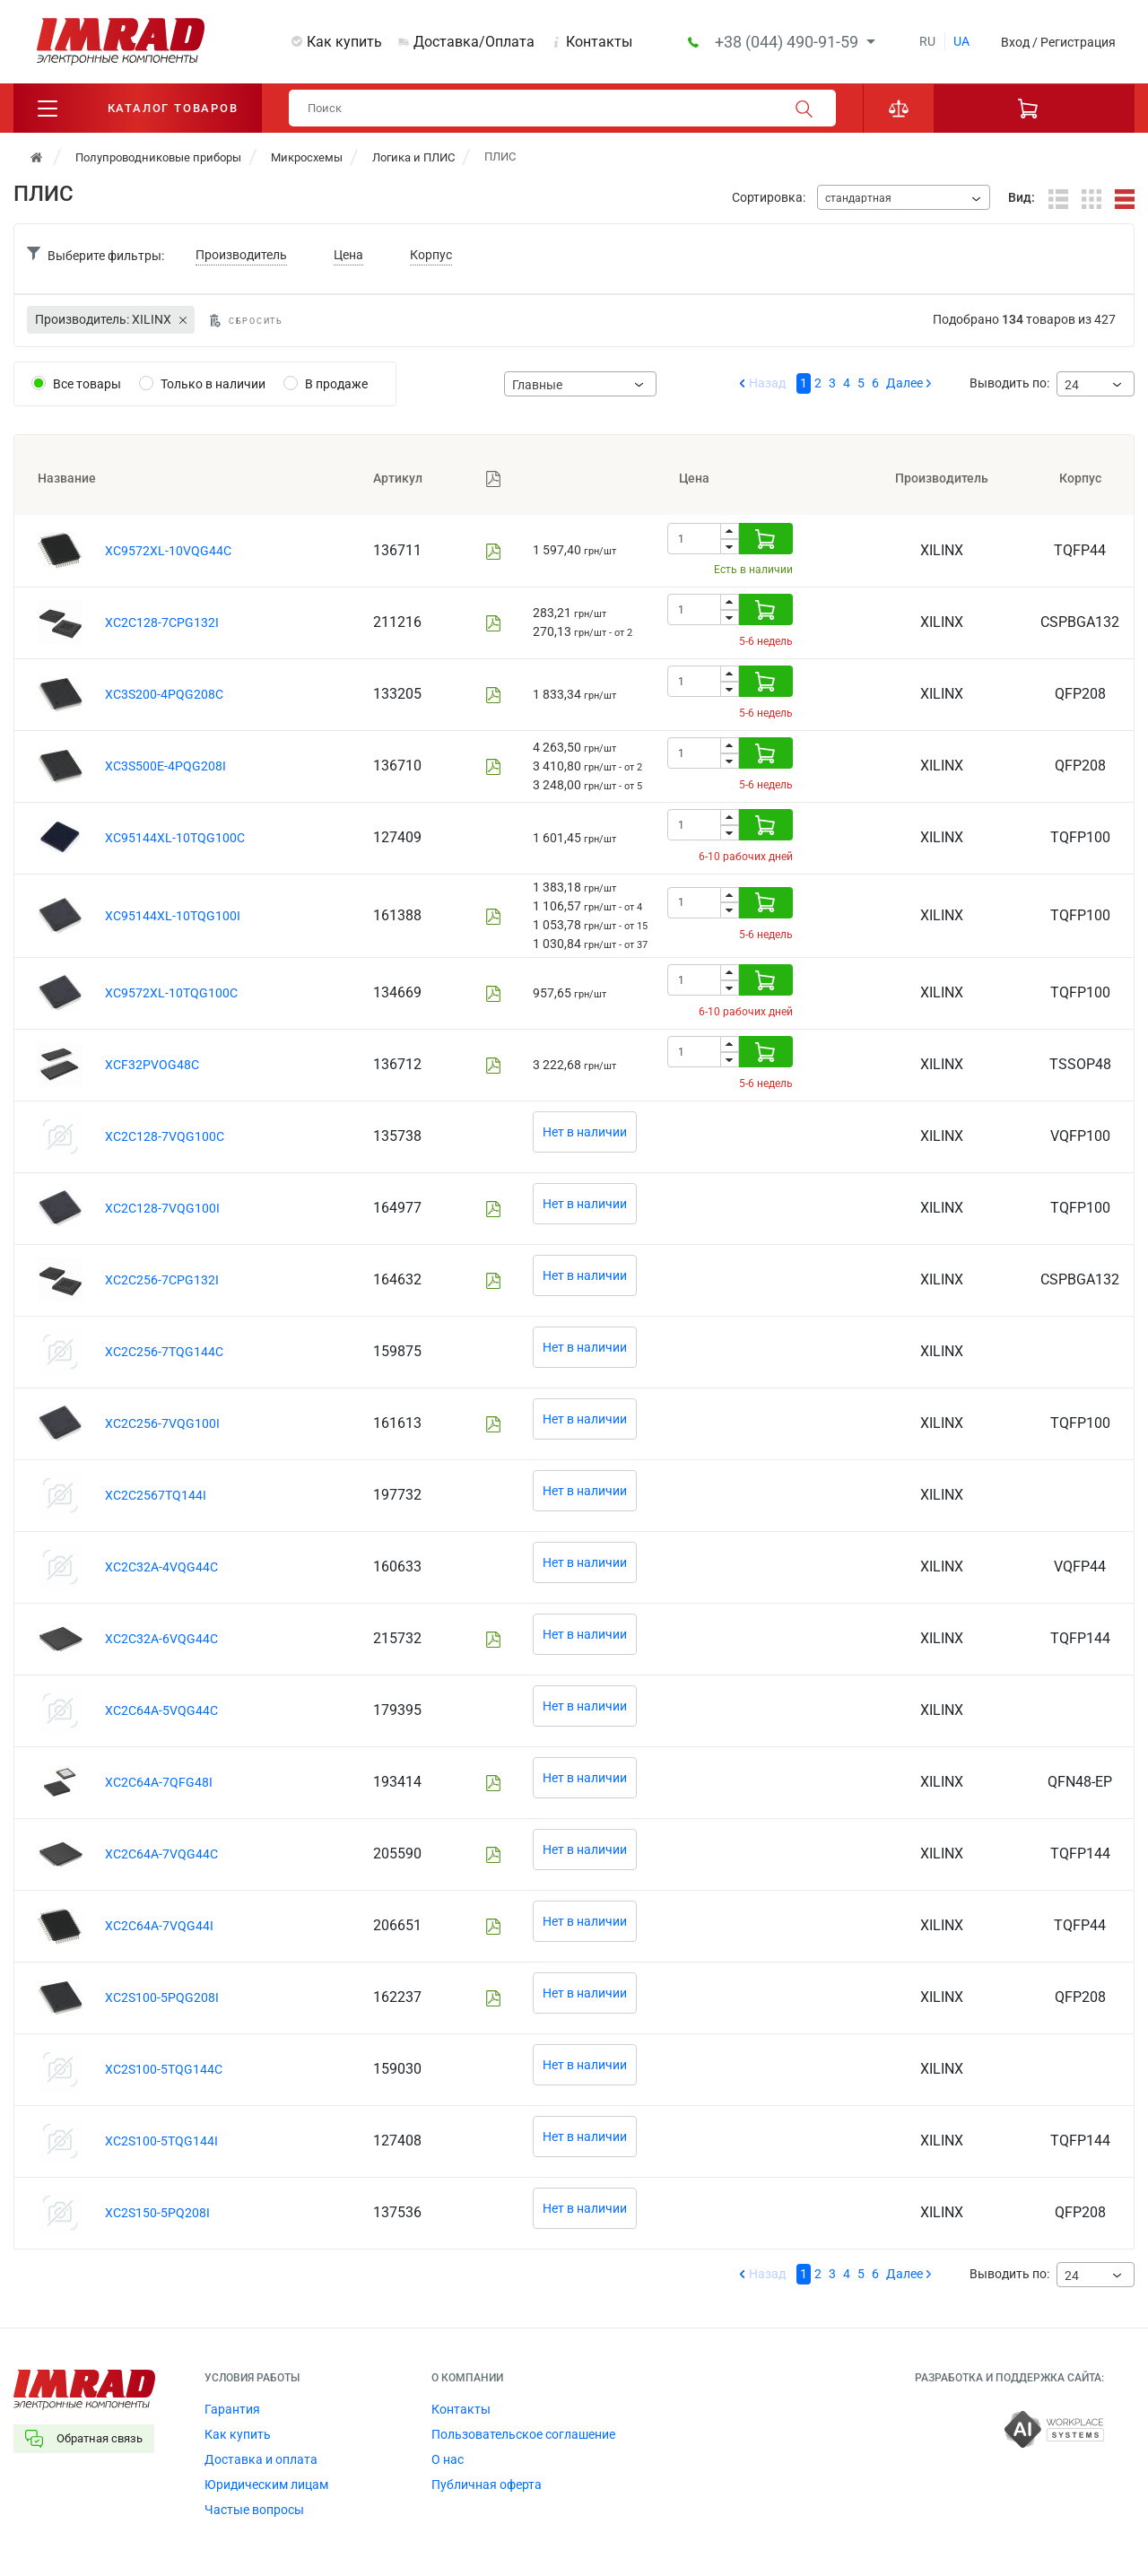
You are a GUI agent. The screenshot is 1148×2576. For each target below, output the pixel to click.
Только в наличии (213, 384)
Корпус (431, 255)
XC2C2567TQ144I (155, 1495)
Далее (904, 383)
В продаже (336, 384)
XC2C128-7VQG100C (164, 1136)
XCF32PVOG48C (152, 1064)
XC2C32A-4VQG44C (161, 1567)
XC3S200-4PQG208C (164, 694)
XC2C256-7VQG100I (162, 1423)
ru (927, 41)
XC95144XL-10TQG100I (172, 916)
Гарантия (232, 2409)
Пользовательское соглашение (523, 2434)
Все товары (87, 384)
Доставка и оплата (260, 2459)
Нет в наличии (585, 1132)
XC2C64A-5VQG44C (161, 1710)
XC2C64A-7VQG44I (159, 1926)
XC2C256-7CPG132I (162, 1280)
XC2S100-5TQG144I (161, 2141)
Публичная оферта (486, 2484)
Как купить (344, 41)
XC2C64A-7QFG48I (159, 1782)
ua (961, 41)
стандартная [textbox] (858, 198)
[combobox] (903, 197)
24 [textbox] (1072, 385)
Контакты (599, 41)
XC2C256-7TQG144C (164, 1352)
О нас (447, 2459)
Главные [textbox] (537, 385)
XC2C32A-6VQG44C (161, 1639)
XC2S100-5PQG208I (162, 1997)
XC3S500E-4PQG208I (165, 766)
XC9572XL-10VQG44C (168, 551)
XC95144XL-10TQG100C (175, 838)
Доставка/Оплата (474, 41)
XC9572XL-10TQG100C (171, 993)
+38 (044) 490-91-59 (788, 41)
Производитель (241, 255)
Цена (348, 255)
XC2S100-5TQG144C (163, 2069)
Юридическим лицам (266, 2484)
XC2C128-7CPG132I (162, 622)
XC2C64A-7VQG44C (161, 1854)
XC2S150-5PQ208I (157, 2213)
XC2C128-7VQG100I (162, 1208)
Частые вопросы (254, 2509)
